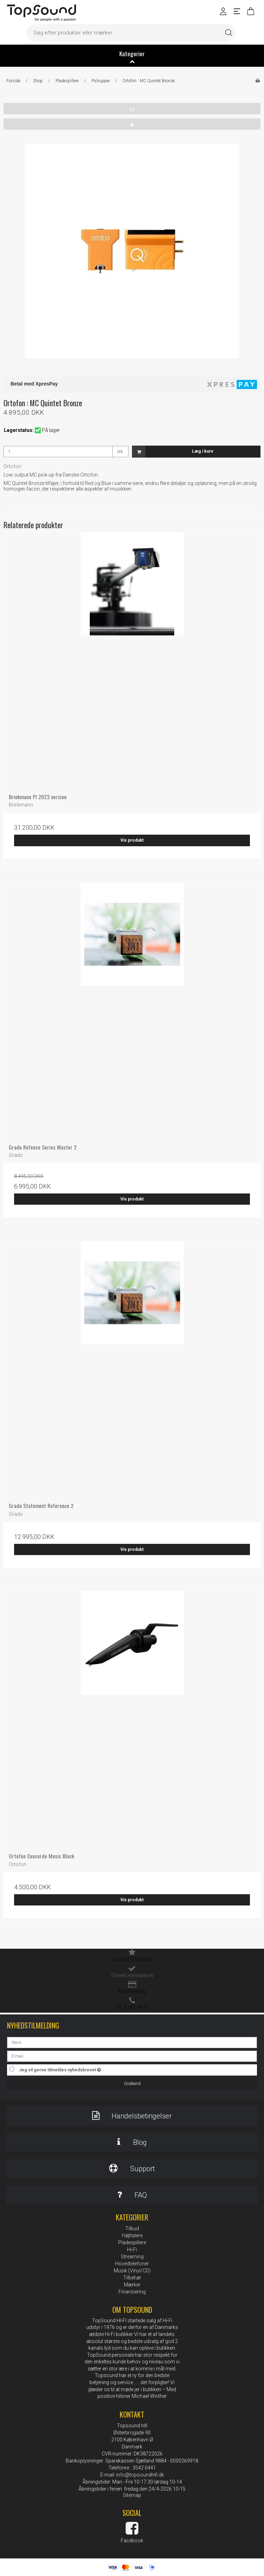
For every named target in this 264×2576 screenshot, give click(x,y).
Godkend (132, 2083)
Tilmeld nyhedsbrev (132, 1975)
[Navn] (132, 2042)
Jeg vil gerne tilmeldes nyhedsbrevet (77, 2068)
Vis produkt (132, 840)
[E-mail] (132, 2056)
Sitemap (132, 2495)
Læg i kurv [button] (172, 451)
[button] (132, 108)
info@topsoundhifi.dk (140, 2475)
